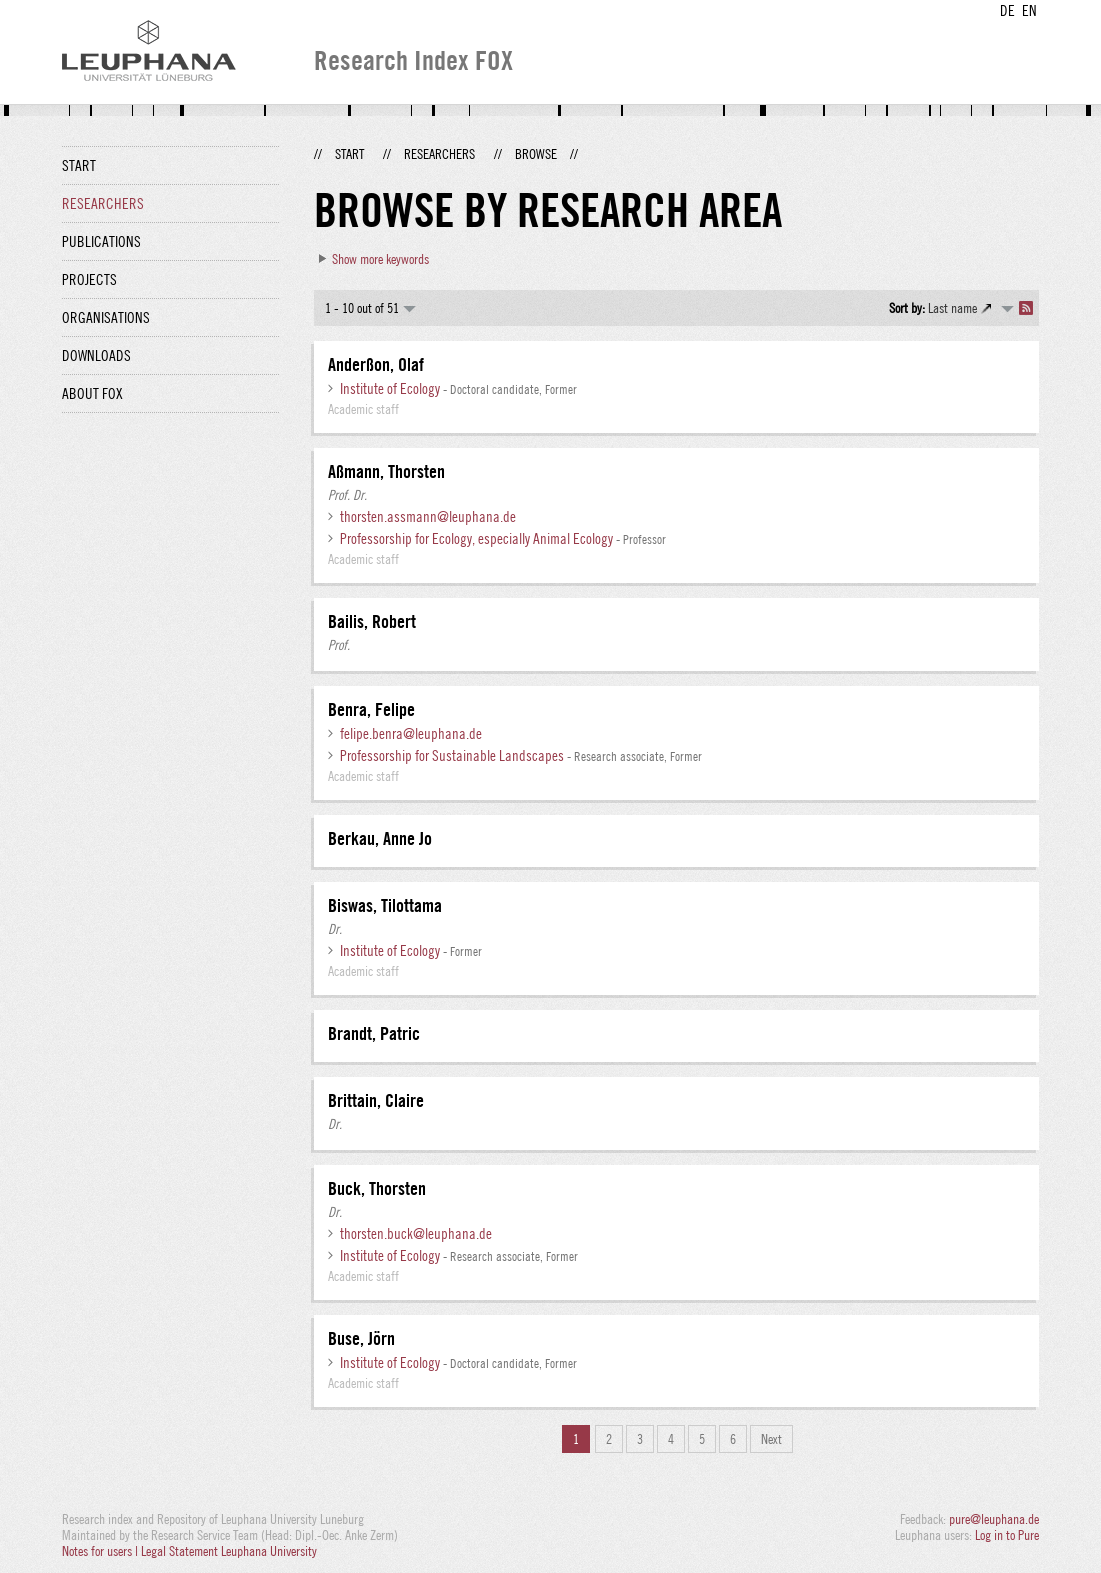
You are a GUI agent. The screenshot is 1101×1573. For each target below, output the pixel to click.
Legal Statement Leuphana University (229, 1551)
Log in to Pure (1007, 1535)
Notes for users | (101, 1551)
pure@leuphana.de (994, 1519)
